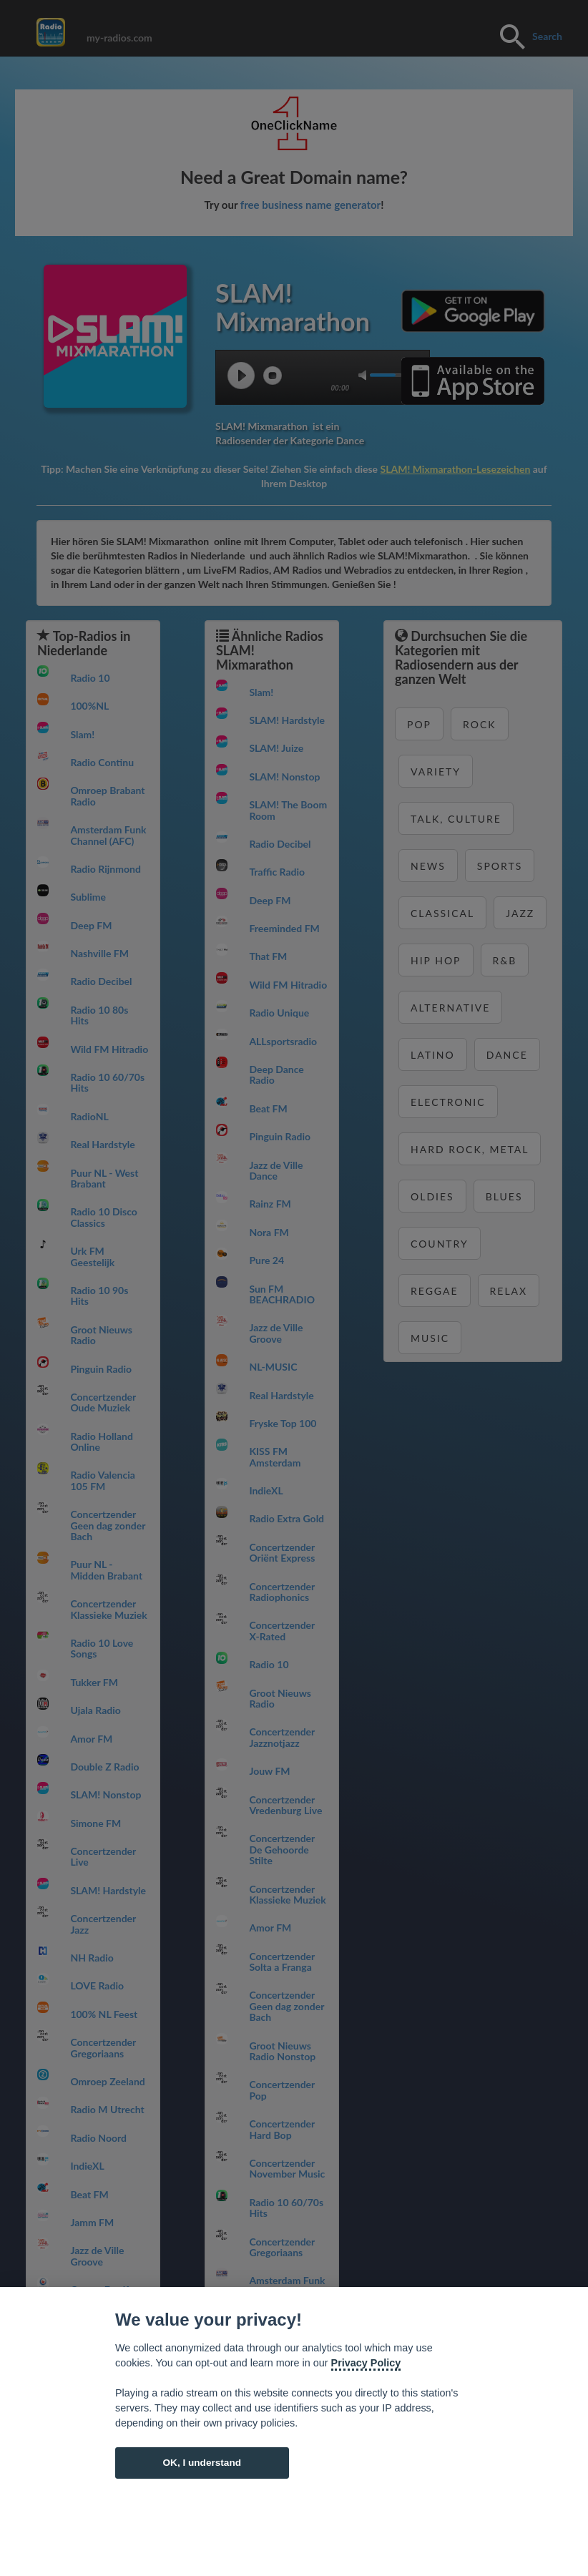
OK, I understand (201, 2462)
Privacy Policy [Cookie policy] (366, 2363)
